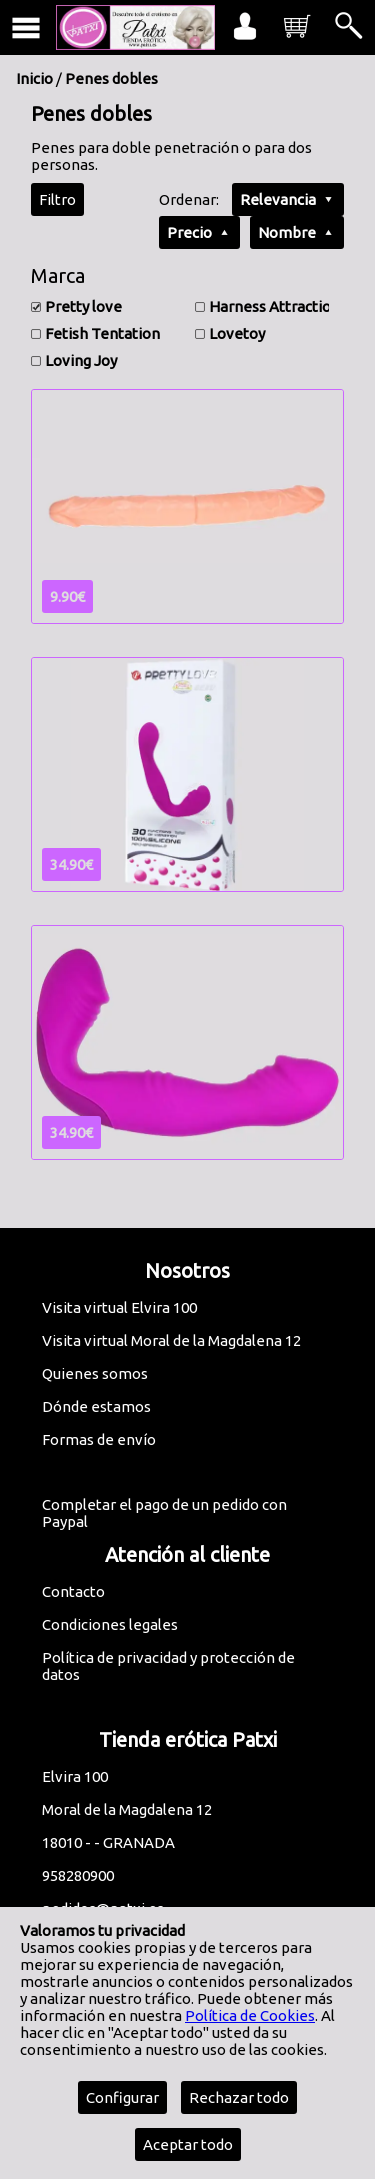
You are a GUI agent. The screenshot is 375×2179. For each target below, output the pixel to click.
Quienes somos (95, 1373)
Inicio (34, 78)
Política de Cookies (250, 2015)
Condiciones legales (110, 1624)
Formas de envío (99, 1439)
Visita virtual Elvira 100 (119, 1307)
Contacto (73, 1591)
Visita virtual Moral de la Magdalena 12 (171, 1340)
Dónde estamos (96, 1406)
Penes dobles (111, 78)
